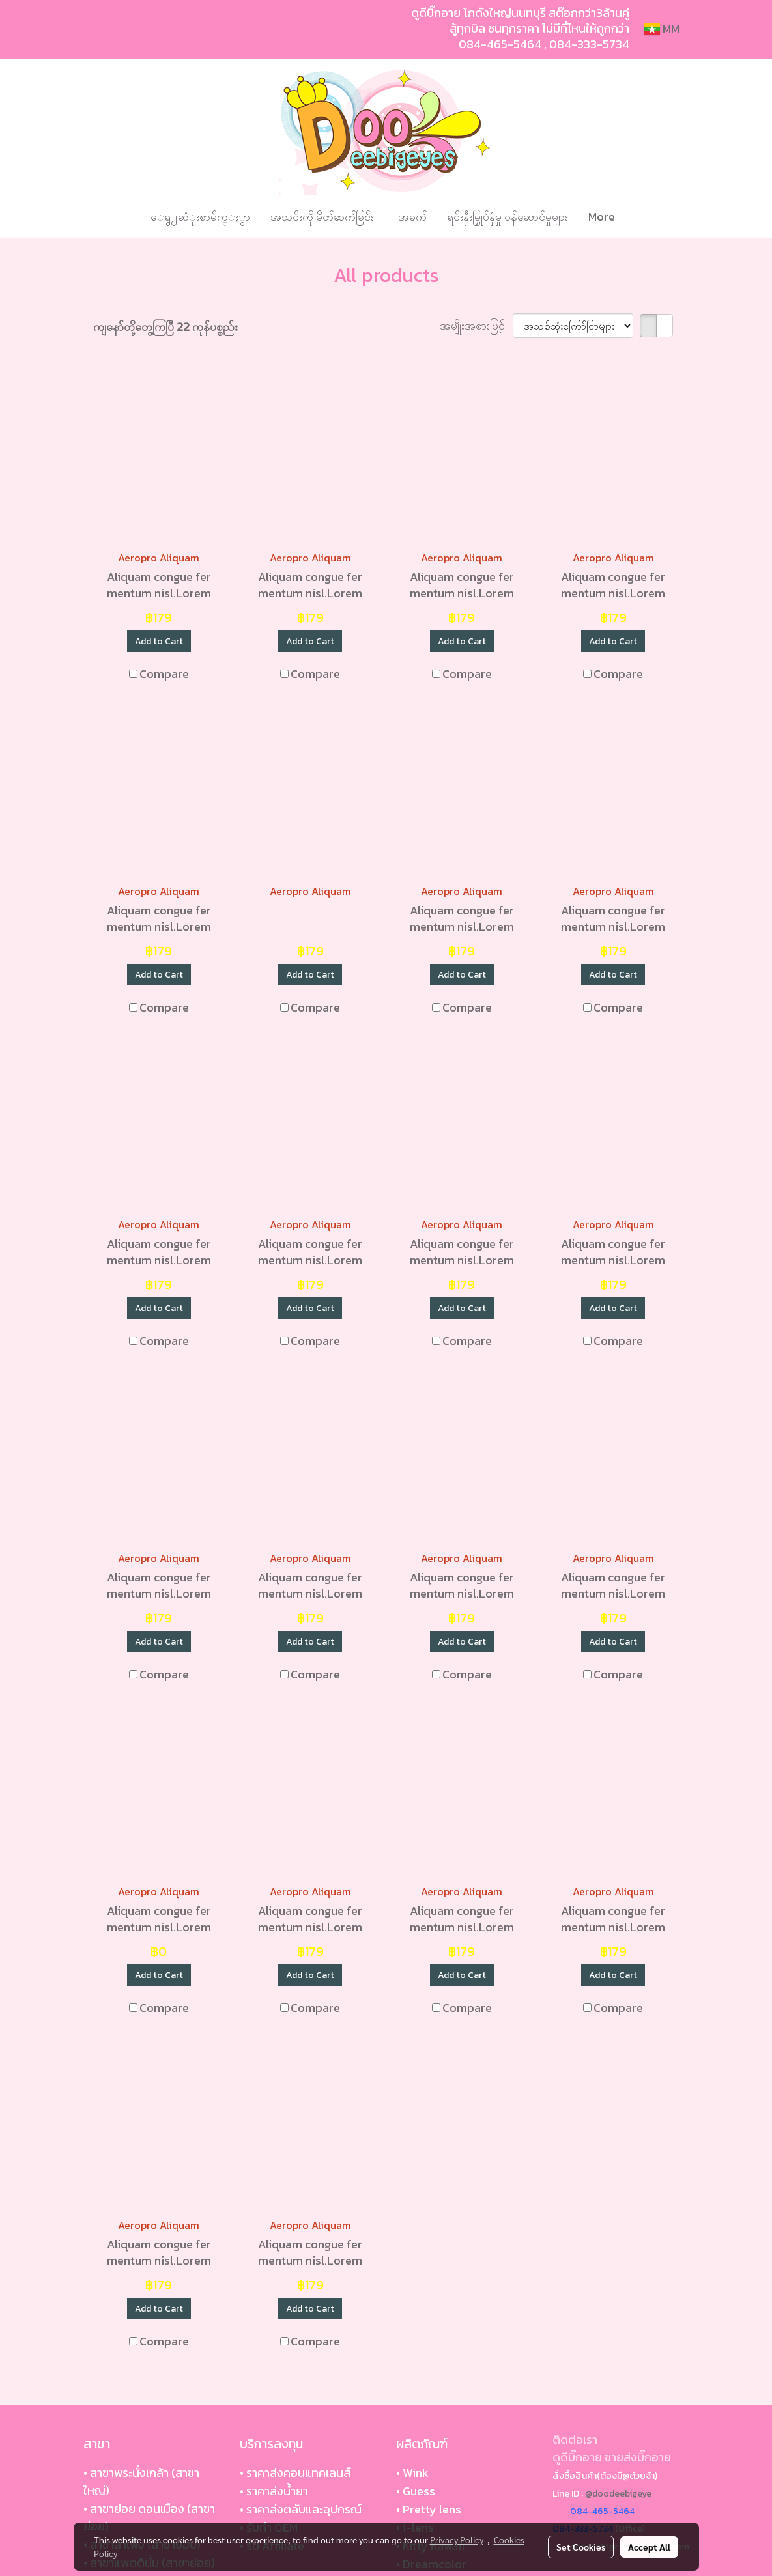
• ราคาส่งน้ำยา (274, 2491)
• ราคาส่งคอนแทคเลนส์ (295, 2473)
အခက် (412, 216)
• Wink (412, 2473)
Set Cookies (580, 2547)
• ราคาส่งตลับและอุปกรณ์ (301, 2509)
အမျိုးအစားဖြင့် (476, 325)
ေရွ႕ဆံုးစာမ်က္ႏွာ (200, 216)
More (601, 216)
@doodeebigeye (618, 2493)
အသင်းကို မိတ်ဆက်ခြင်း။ (324, 216)
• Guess (415, 2491)
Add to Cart (159, 641)
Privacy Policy (456, 2539)
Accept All (649, 2547)
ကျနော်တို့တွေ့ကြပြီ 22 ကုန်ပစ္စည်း (165, 326)
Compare (164, 674)
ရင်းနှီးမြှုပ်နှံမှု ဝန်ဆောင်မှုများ (507, 216)
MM (661, 29)
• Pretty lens (428, 2509)
